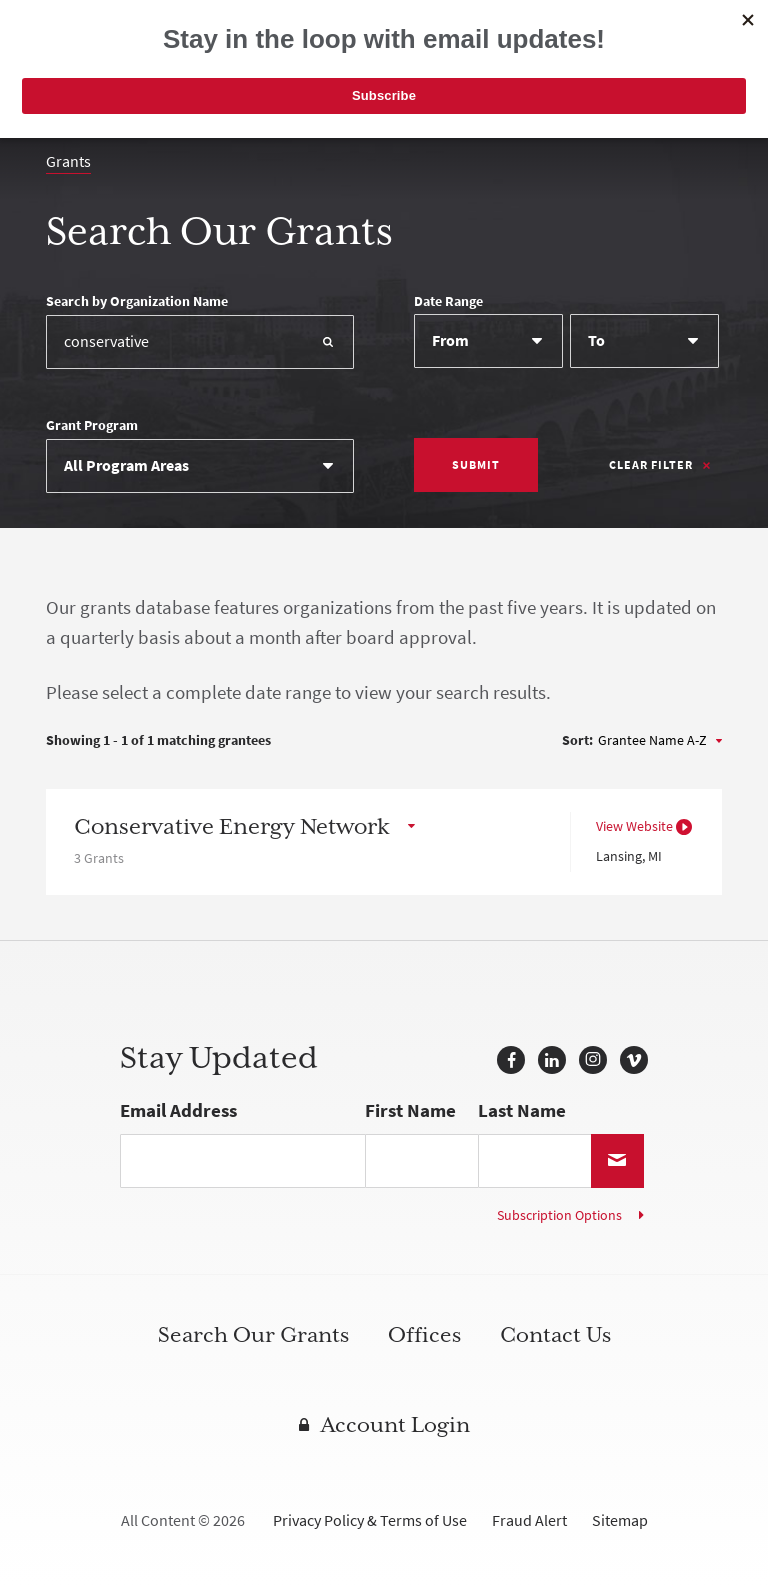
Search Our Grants (253, 1335)
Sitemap (620, 1520)
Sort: (577, 741)
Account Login (395, 1425)
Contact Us (555, 1335)
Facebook (511, 1060)
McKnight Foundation (146, 45)
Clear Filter (651, 465)
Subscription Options (559, 1215)
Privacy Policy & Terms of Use (370, 1520)
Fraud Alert (529, 1520)
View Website (634, 826)
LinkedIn (552, 1060)
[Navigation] (699, 51)
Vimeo (634, 1060)
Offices (424, 1335)
